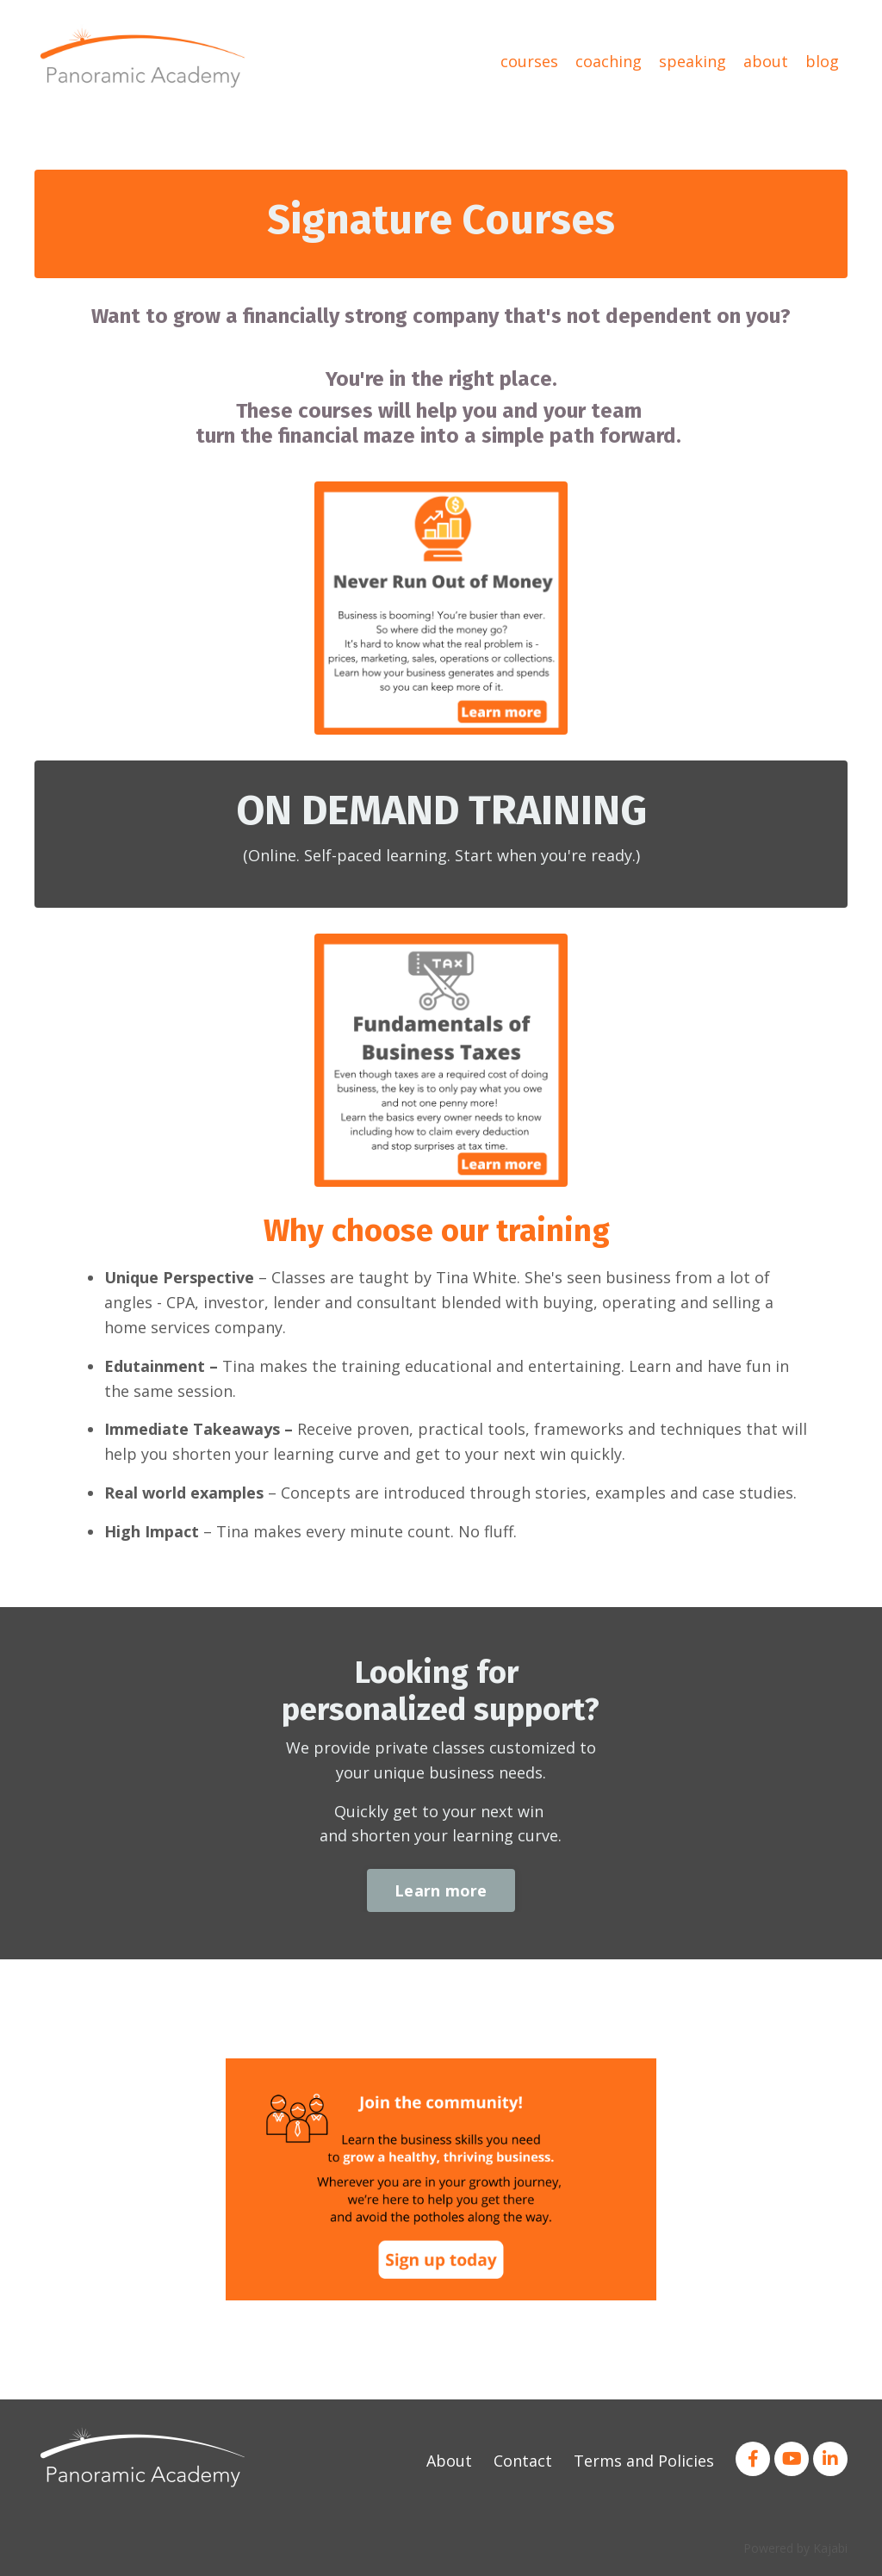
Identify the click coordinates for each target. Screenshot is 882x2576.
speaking (692, 61)
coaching (608, 61)
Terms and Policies (644, 2460)
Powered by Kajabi (795, 2548)
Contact (523, 2460)
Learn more (441, 1890)
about (765, 61)
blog (822, 61)
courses (529, 61)
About (449, 2460)
